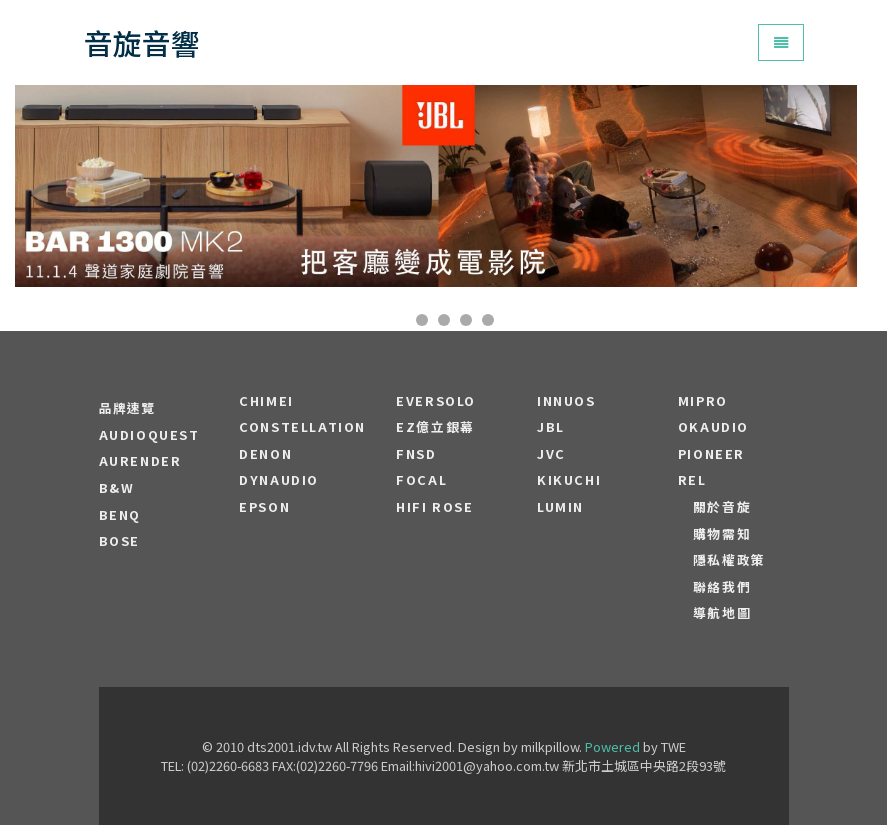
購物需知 (722, 534)
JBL (551, 427)
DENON (265, 454)
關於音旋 (722, 507)
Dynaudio (279, 480)
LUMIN (560, 507)
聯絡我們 (722, 587)
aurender (140, 461)
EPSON (264, 507)
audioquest (149, 435)
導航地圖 (722, 613)
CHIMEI (266, 401)
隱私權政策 (729, 560)
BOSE (119, 541)
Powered (612, 746)
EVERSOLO (436, 401)
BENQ (120, 515)
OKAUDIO (713, 427)
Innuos (566, 401)
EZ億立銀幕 (435, 427)
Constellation (302, 427)
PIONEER (711, 454)
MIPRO (703, 401)
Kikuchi (569, 480)
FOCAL (421, 480)
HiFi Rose (434, 507)
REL (692, 480)
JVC (551, 454)
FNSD (416, 454)
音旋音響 (142, 42)
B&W (117, 488)
